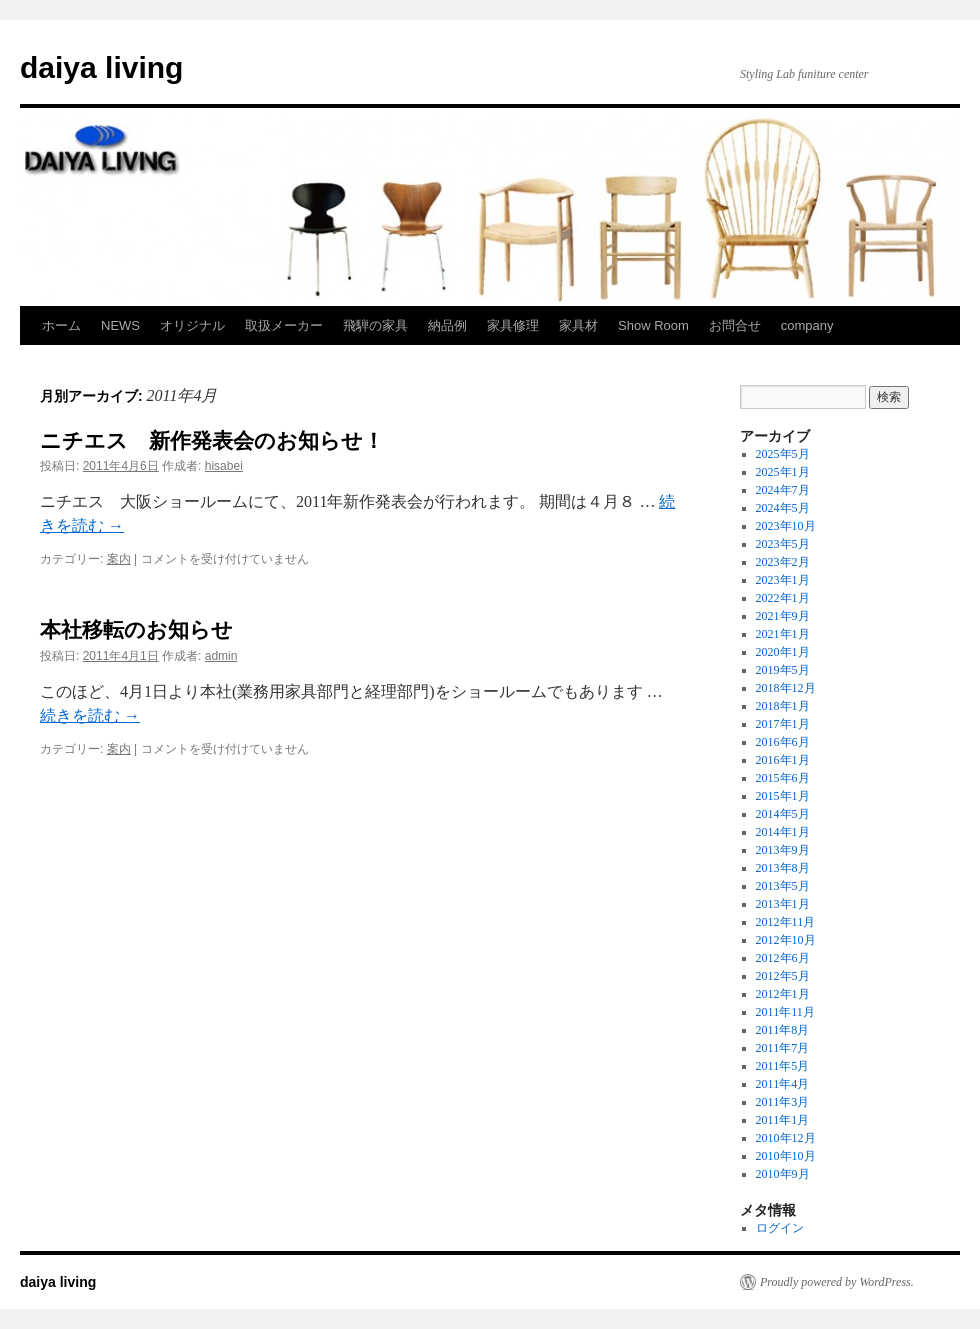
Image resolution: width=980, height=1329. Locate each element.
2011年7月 (783, 1048)
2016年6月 (783, 742)
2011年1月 (783, 1120)
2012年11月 (786, 922)
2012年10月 (786, 940)
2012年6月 (783, 958)
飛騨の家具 (375, 325)
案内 (119, 559)
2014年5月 (783, 814)
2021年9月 (783, 616)
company (807, 325)
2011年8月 (783, 1030)
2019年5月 (783, 670)
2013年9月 (783, 850)
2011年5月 (783, 1066)
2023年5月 (783, 544)
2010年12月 (786, 1138)
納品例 (447, 325)
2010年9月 (783, 1174)
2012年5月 (783, 976)
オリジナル (192, 325)
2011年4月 (783, 1084)
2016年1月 (783, 760)
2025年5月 (783, 454)
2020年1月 (783, 652)
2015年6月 (783, 778)
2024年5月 (783, 508)
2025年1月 (783, 472)
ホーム (61, 325)
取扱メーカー (284, 325)
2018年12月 (786, 688)
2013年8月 (783, 868)
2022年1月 (783, 598)
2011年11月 (785, 1012)
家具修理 (513, 325)
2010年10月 (786, 1156)
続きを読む (90, 715)
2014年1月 (783, 832)
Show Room (653, 325)
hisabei (224, 466)
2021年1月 (783, 634)
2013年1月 (783, 904)
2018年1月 (783, 706)
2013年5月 (783, 886)
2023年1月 (783, 580)
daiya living (101, 67)
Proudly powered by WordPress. (837, 1282)
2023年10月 (786, 526)
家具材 (578, 325)
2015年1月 (783, 796)
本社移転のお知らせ (136, 629)
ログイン (780, 1228)
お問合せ (735, 325)
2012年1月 (783, 994)
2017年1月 (783, 724)
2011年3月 (783, 1102)
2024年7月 (783, 490)
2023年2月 (783, 562)
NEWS (120, 325)
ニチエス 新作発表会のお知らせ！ (212, 440)
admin (221, 656)
